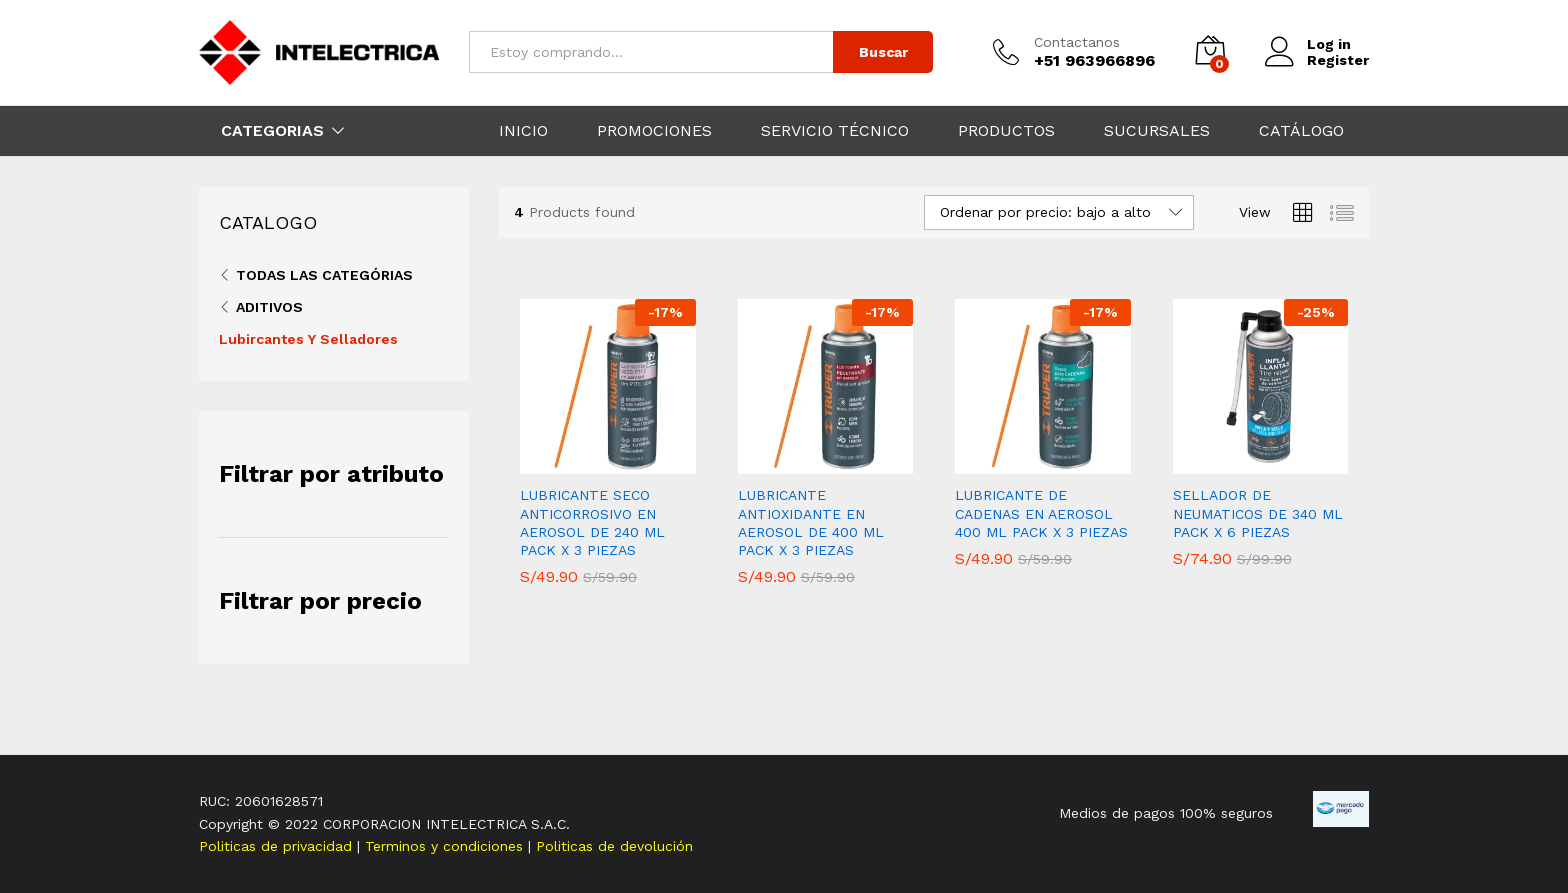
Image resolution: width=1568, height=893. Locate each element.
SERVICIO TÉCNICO (835, 131)
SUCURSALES (1157, 131)
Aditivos (269, 307)
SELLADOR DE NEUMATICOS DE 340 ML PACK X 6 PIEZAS (1258, 513)
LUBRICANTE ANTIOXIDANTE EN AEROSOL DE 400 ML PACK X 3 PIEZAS (811, 522)
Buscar (883, 52)
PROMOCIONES (654, 131)
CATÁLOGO (1301, 131)
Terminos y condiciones (446, 846)
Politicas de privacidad (278, 846)
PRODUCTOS (1006, 131)
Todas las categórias (324, 275)
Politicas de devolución (614, 846)
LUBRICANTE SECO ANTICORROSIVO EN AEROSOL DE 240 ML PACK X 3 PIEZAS (592, 522)
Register (1338, 60)
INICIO (523, 131)
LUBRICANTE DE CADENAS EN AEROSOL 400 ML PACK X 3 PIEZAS (1041, 513)
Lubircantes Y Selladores (308, 339)
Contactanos (1077, 42)
